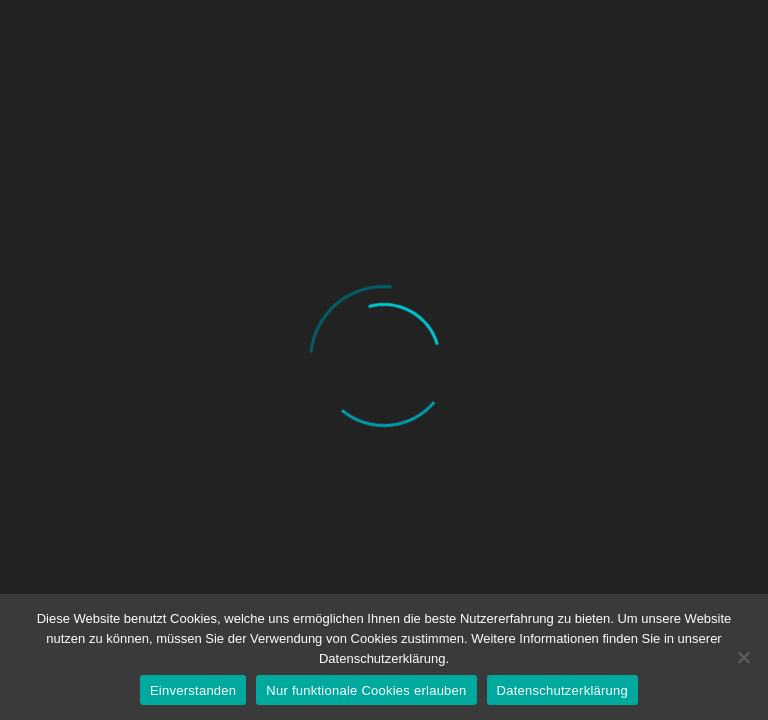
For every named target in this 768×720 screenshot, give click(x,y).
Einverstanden (193, 690)
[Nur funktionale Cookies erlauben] (743, 657)
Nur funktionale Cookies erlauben (366, 690)
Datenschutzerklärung (562, 690)
